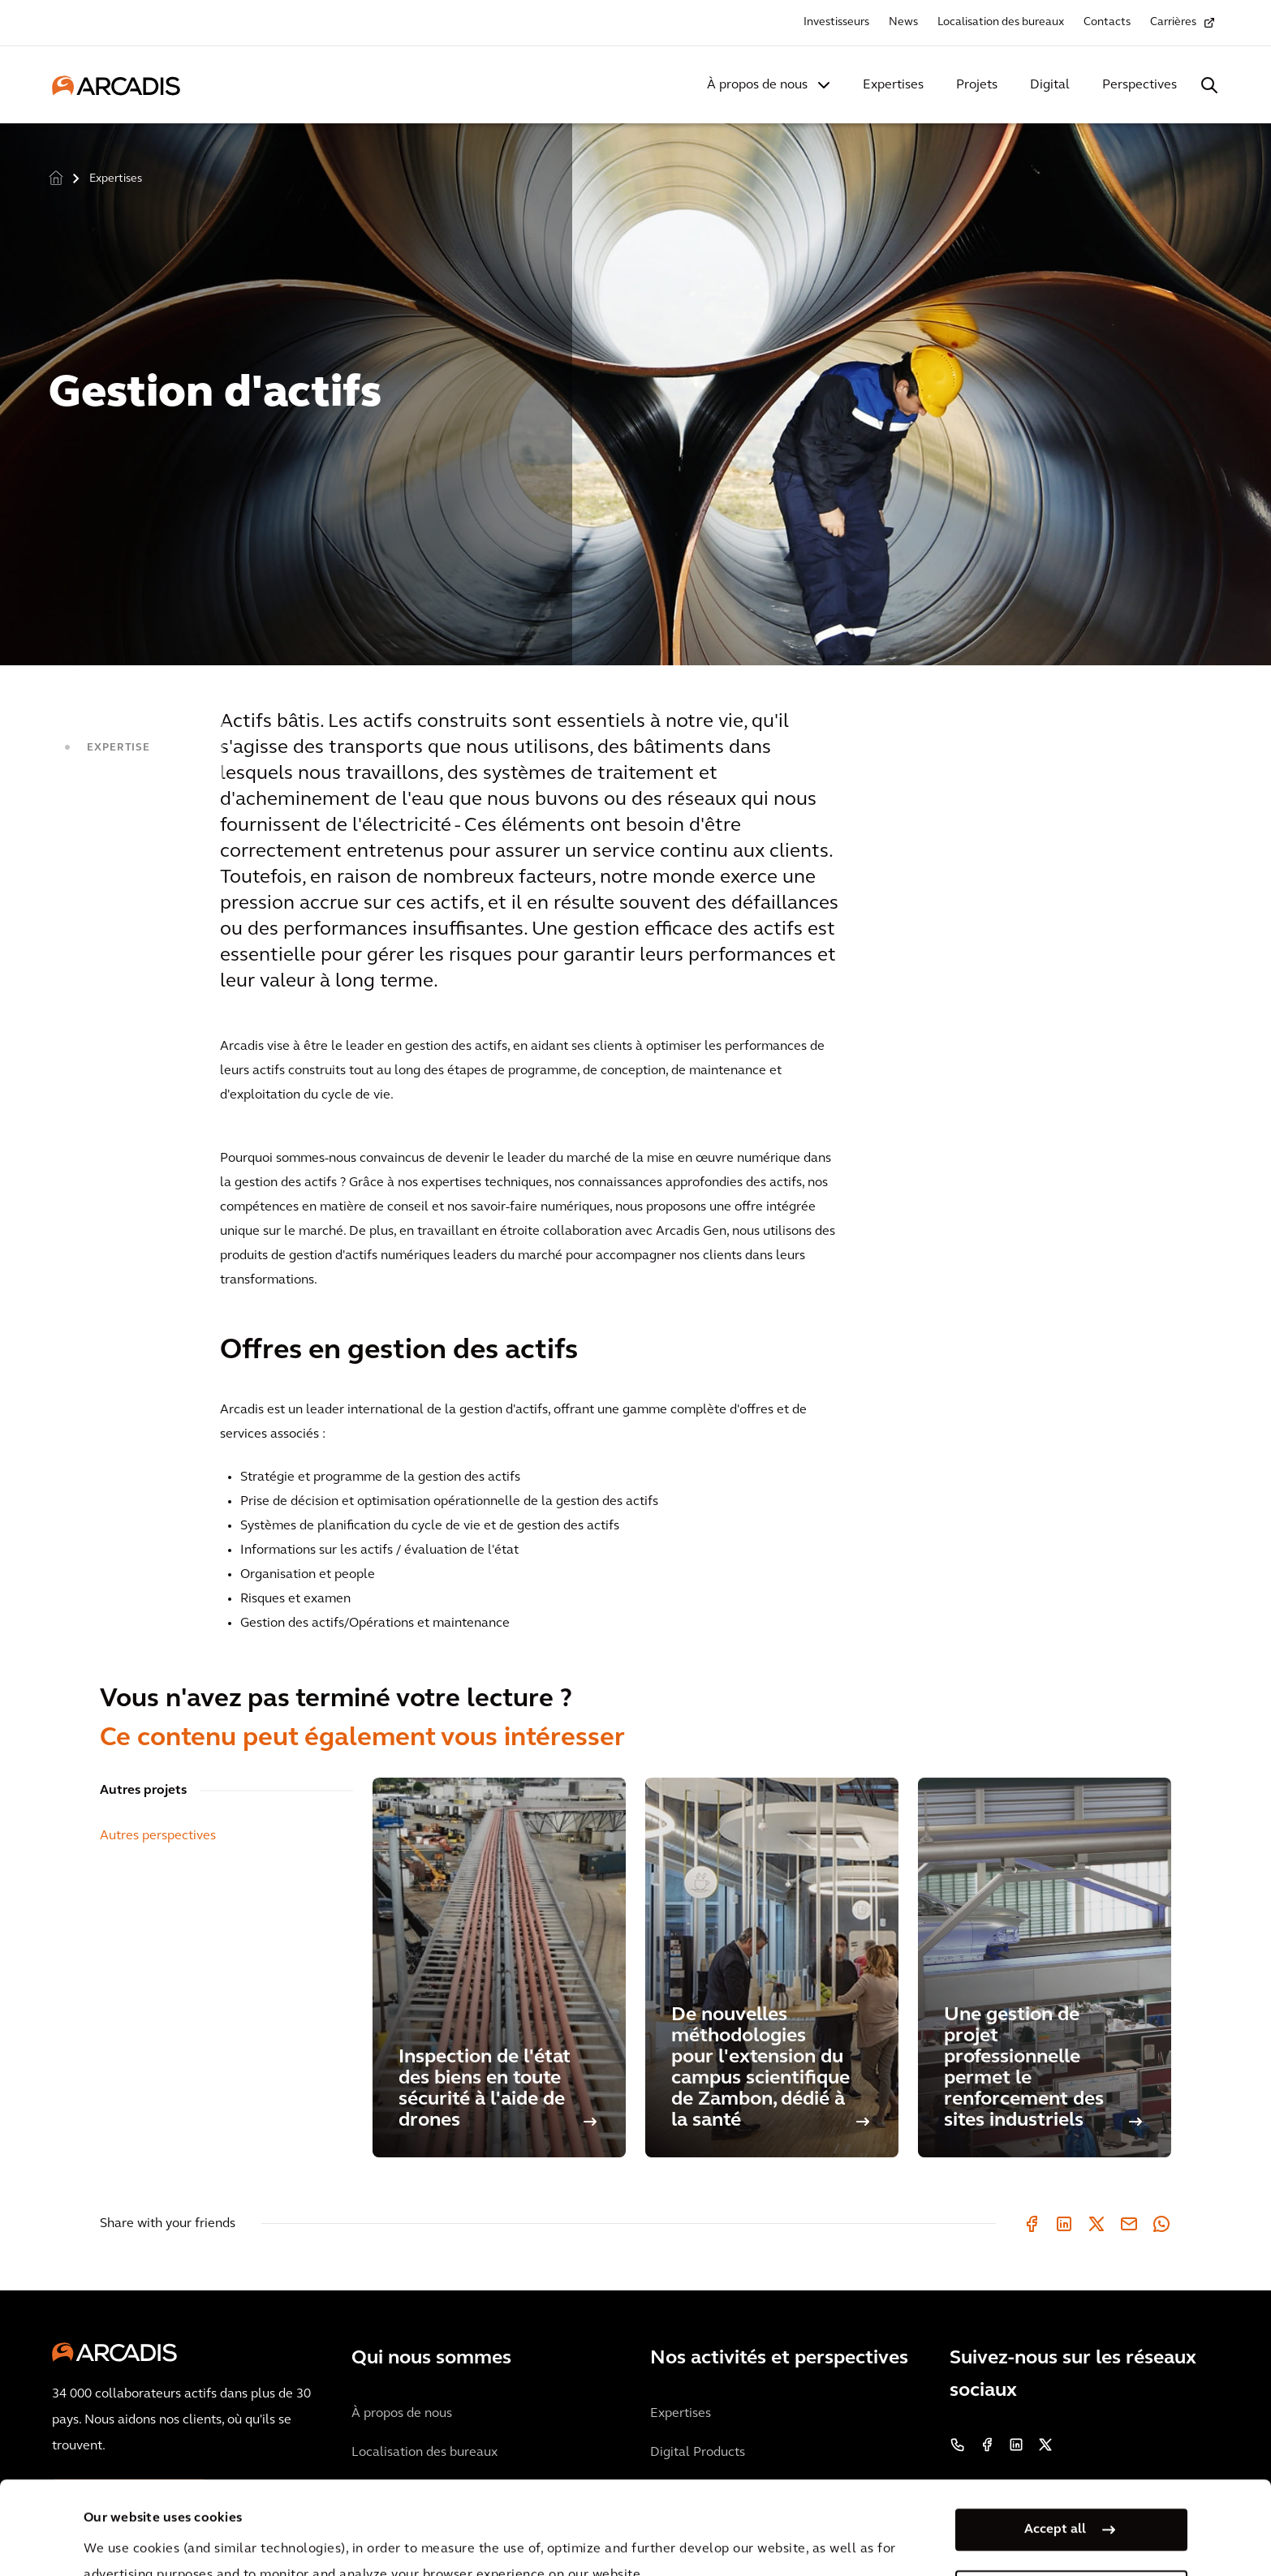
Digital (1050, 85)
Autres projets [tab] (143, 1790)
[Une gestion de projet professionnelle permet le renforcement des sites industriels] (1044, 1967)
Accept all (1055, 2436)
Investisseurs (836, 22)
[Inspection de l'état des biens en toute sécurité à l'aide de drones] (499, 1967)
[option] (635, 387)
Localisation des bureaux (1000, 22)
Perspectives (1139, 85)
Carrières (1173, 22)
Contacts (1107, 22)
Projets (976, 85)
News (903, 22)
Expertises (893, 85)
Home (56, 177)
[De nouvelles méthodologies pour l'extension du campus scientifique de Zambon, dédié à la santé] (771, 1967)
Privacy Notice (385, 2533)
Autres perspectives (158, 1836)
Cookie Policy (507, 2533)
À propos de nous (757, 85)
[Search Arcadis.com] (1209, 85)
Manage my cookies (1055, 2498)
